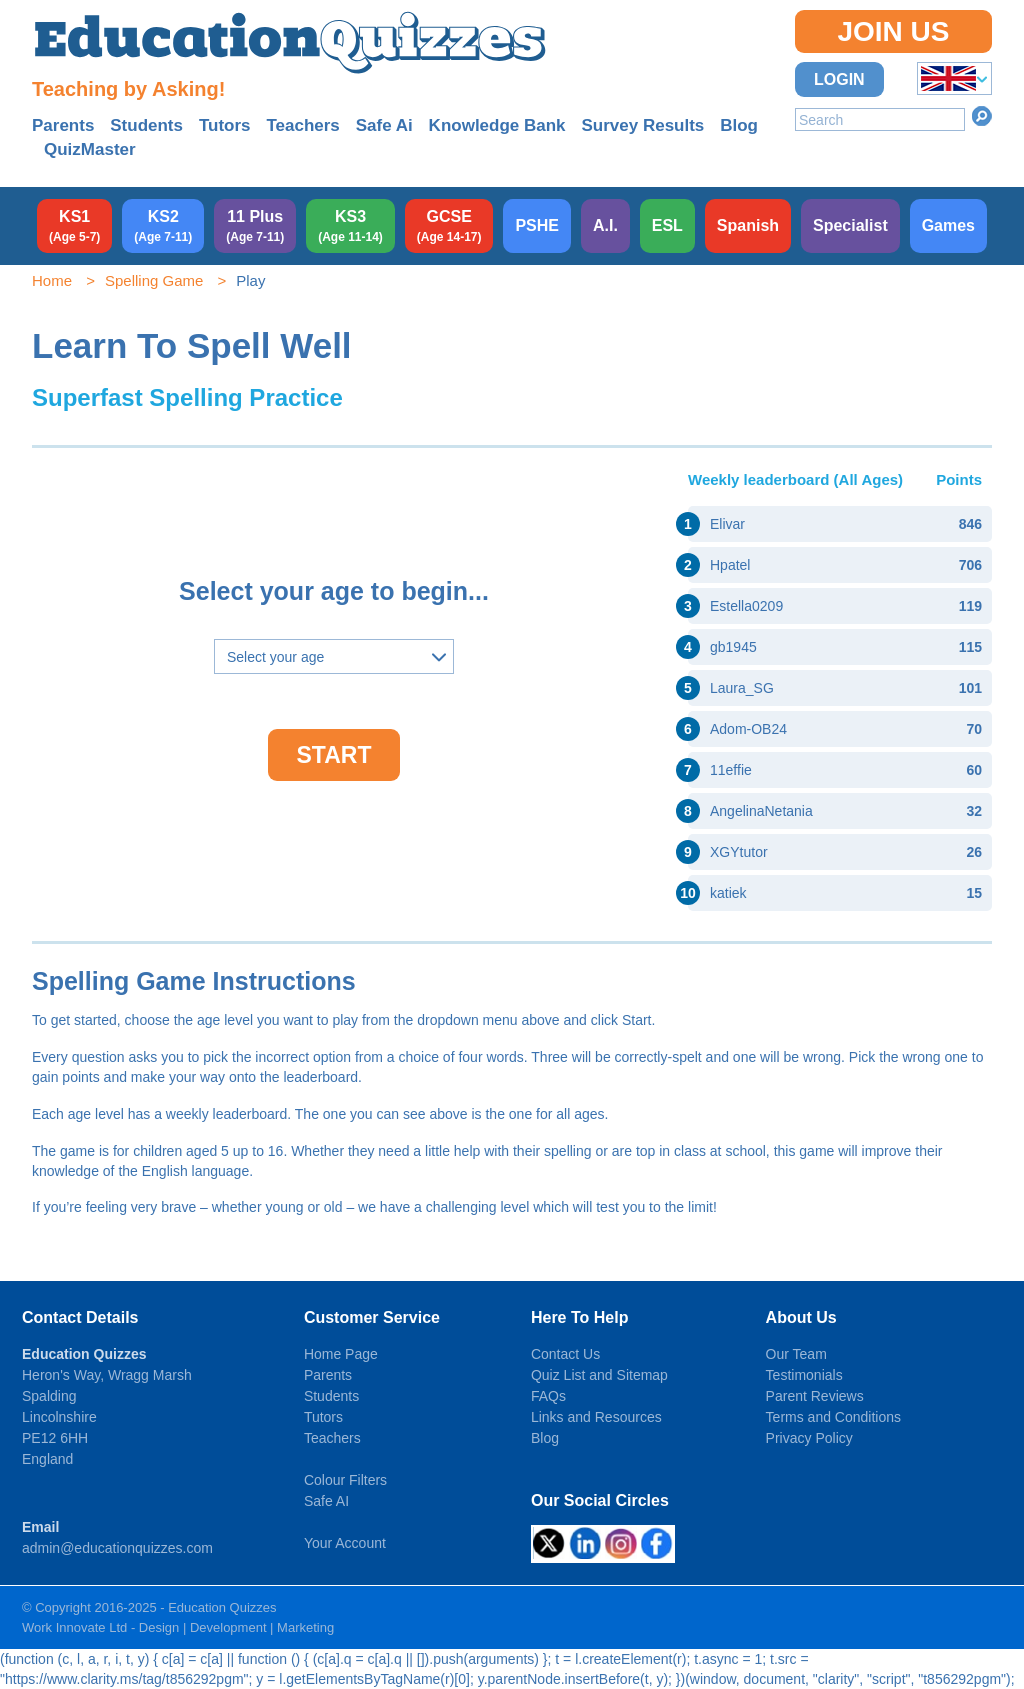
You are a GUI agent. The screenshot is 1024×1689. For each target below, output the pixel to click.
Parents (63, 125)
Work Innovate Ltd (74, 1627)
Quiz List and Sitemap (599, 1375)
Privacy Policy (809, 1438)
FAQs (548, 1396)
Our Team (796, 1354)
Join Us (893, 31)
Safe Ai (384, 125)
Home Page (341, 1354)
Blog (739, 125)
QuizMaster (90, 149)
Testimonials (804, 1375)
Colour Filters (345, 1480)
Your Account (345, 1543)
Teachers (302, 125)
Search (982, 116)
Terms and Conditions (833, 1417)
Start (334, 755)
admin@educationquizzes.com (117, 1548)
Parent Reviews (815, 1396)
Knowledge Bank (497, 125)
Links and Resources (596, 1417)
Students (146, 125)
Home (52, 280)
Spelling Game (154, 280)
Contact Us (565, 1354)
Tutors (225, 125)
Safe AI (326, 1501)
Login (839, 79)
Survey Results (642, 125)
